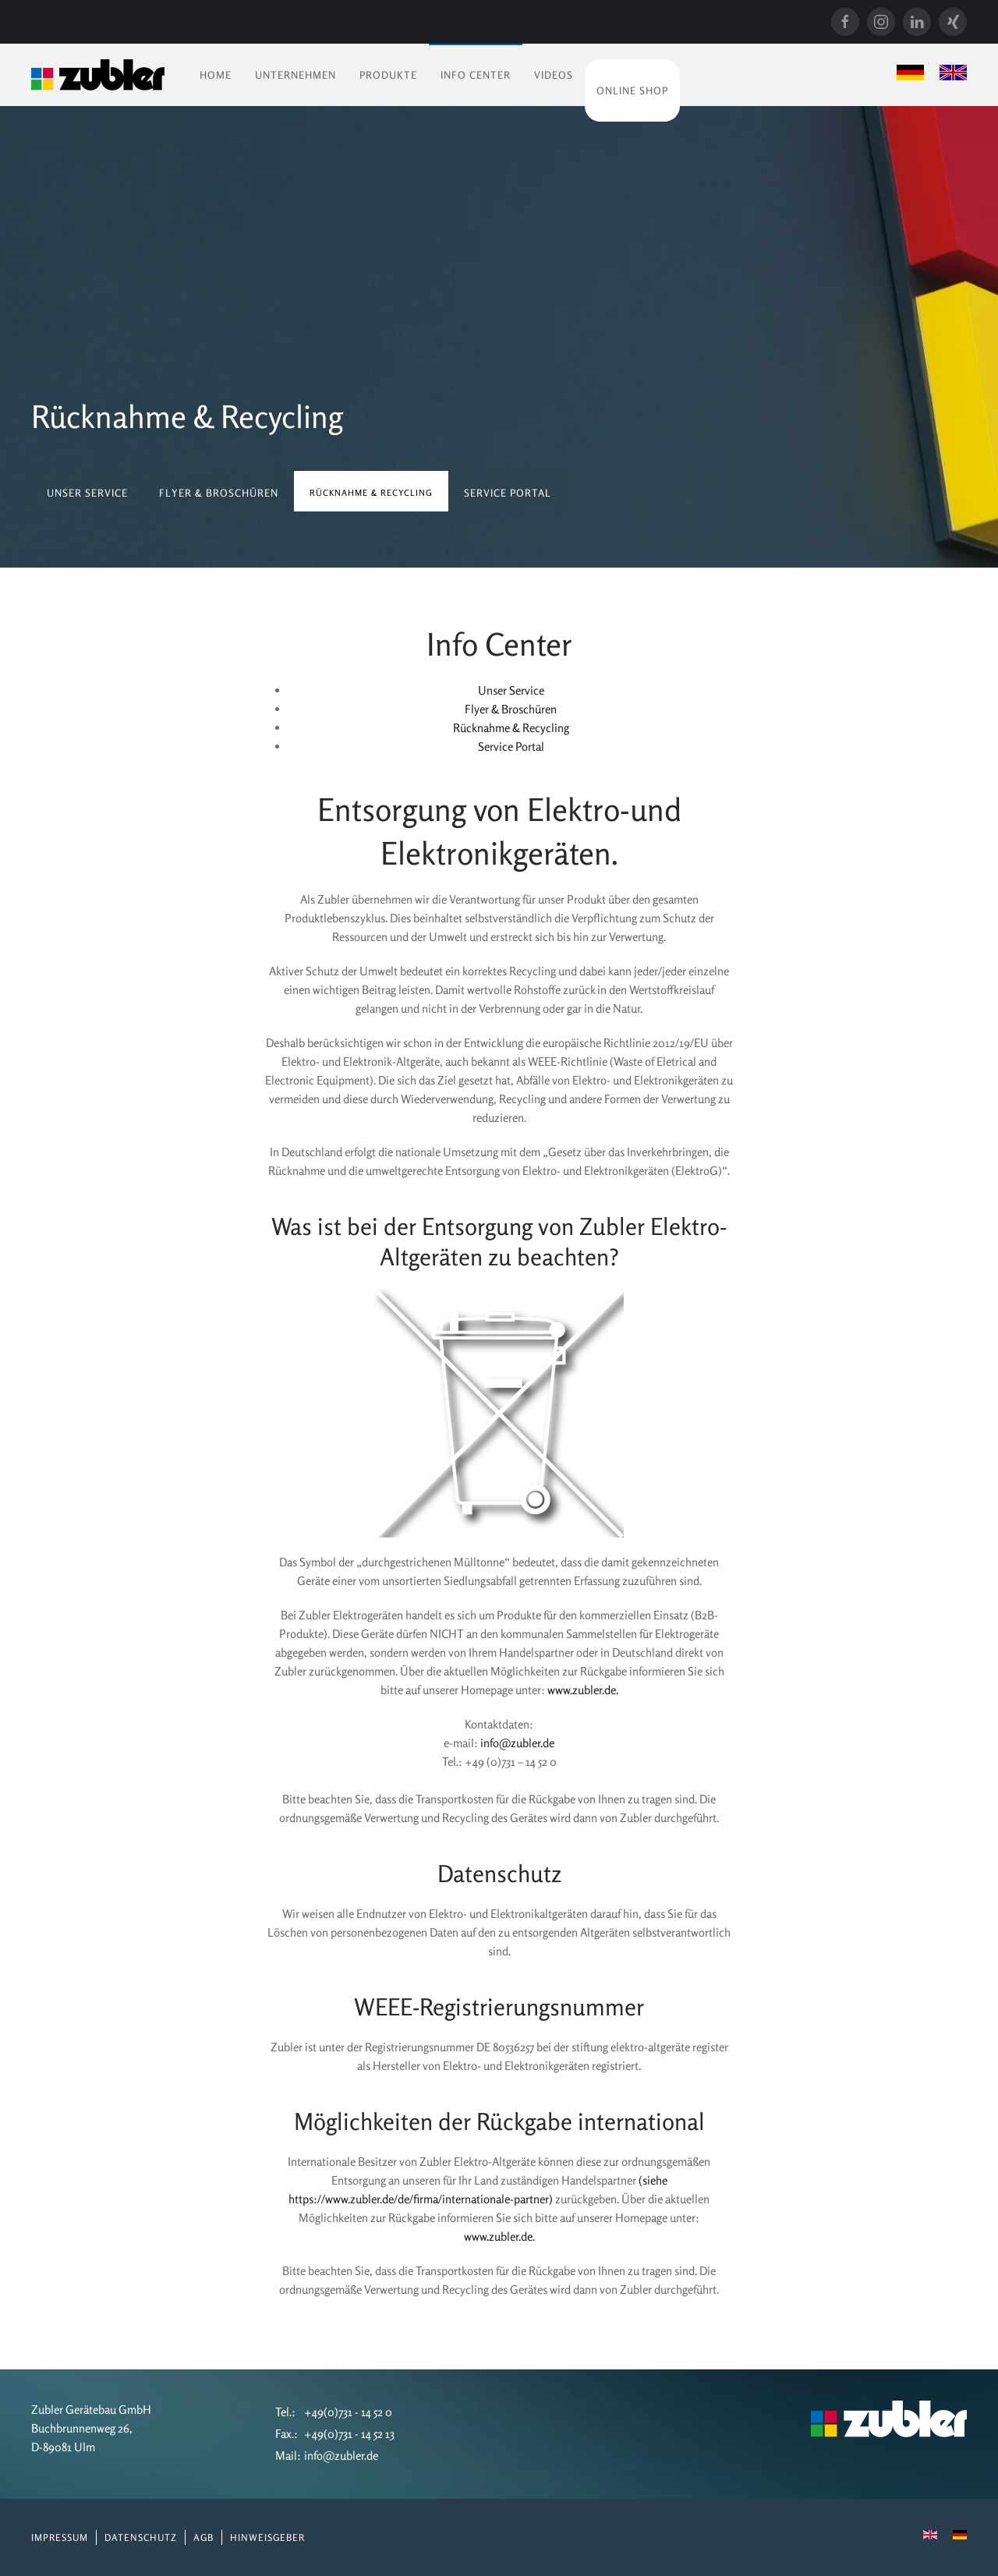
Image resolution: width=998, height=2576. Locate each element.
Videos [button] (553, 75)
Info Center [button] (476, 75)
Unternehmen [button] (295, 75)
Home (216, 75)
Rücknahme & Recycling (511, 727)
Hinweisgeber (267, 2537)
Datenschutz (140, 2537)
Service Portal (507, 493)
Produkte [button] (388, 75)
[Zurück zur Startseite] (98, 75)
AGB (203, 2537)
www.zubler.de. (582, 1690)
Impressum (59, 2537)
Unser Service (87, 493)
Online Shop (632, 90)
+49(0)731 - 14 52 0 (348, 2411)
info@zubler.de (517, 1743)
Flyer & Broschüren (218, 493)
